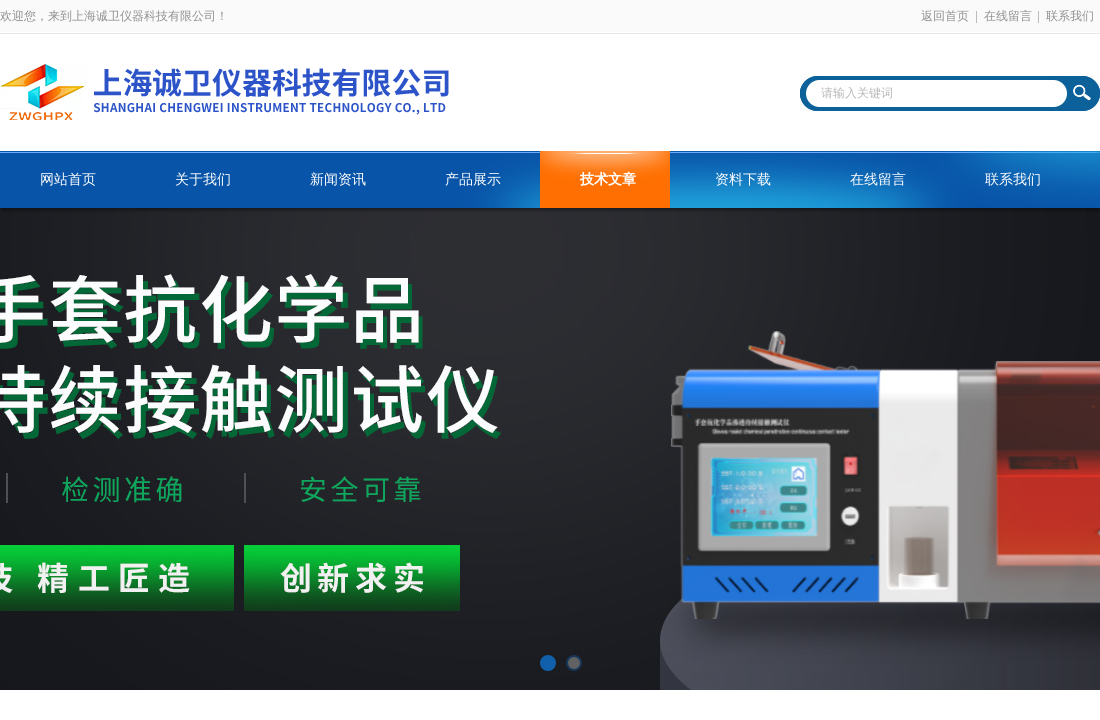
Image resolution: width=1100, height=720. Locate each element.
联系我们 (1070, 16)
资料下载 (743, 179)
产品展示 (473, 179)
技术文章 (608, 179)
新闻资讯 (338, 179)
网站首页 (68, 179)
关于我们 (203, 179)
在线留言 (1008, 16)
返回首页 (945, 16)
